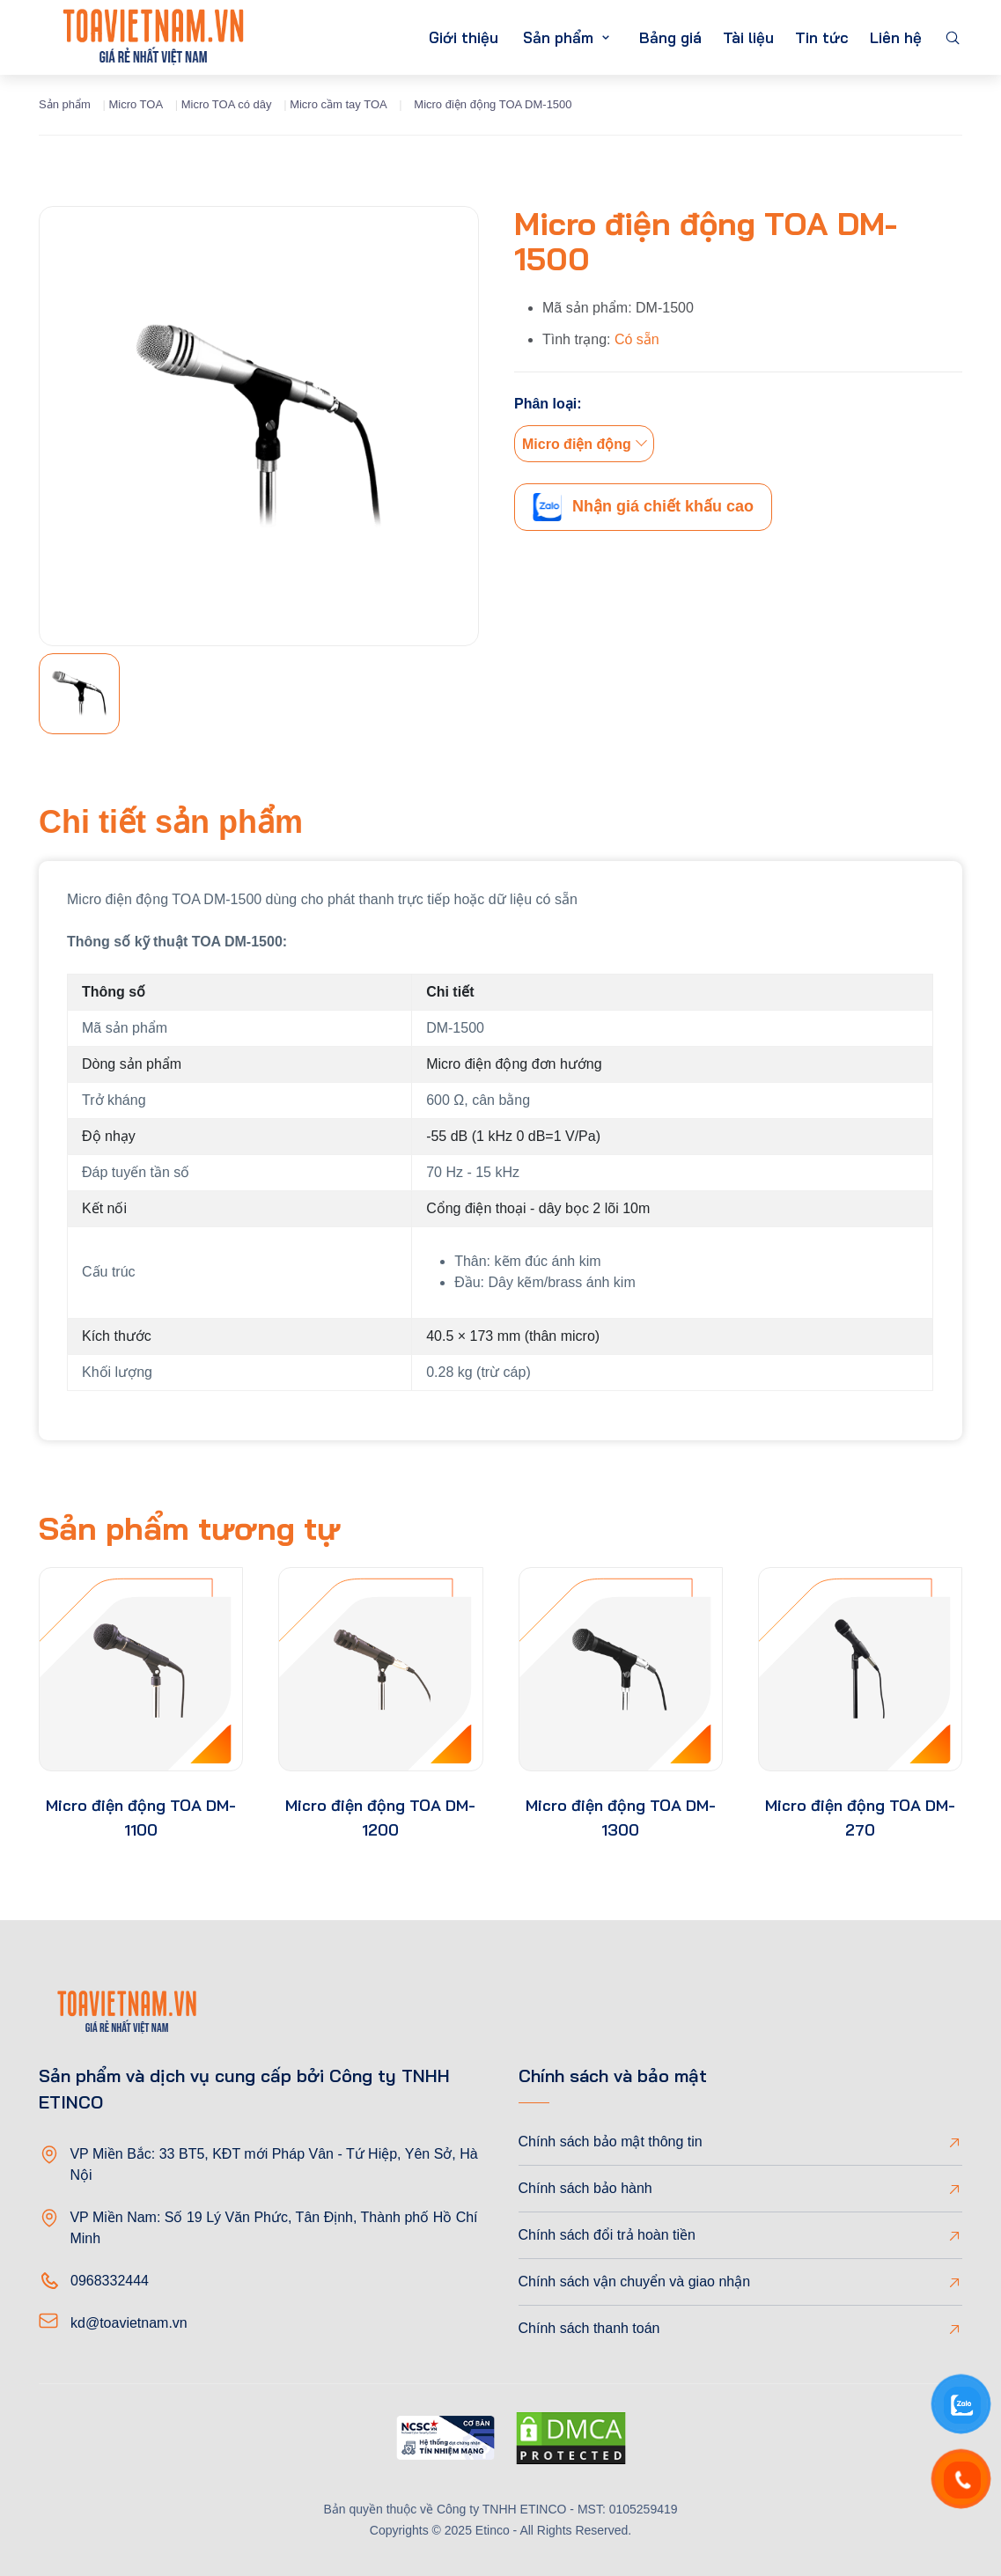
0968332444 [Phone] (109, 2280)
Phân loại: (548, 403)
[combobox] (584, 443)
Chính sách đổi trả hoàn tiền (607, 2234)
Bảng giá (670, 37)
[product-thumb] (141, 1669)
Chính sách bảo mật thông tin (611, 2141)
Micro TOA (135, 104)
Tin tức (822, 37)
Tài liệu (748, 37)
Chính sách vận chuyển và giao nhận (635, 2281)
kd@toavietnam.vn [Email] (129, 2322)
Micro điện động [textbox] (576, 444)
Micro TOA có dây (226, 104)
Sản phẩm (558, 37)
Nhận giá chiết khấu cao (643, 507)
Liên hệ (896, 37)
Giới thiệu (463, 37)
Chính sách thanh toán (589, 2328)
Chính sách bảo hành (585, 2188)
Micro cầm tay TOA (338, 104)
